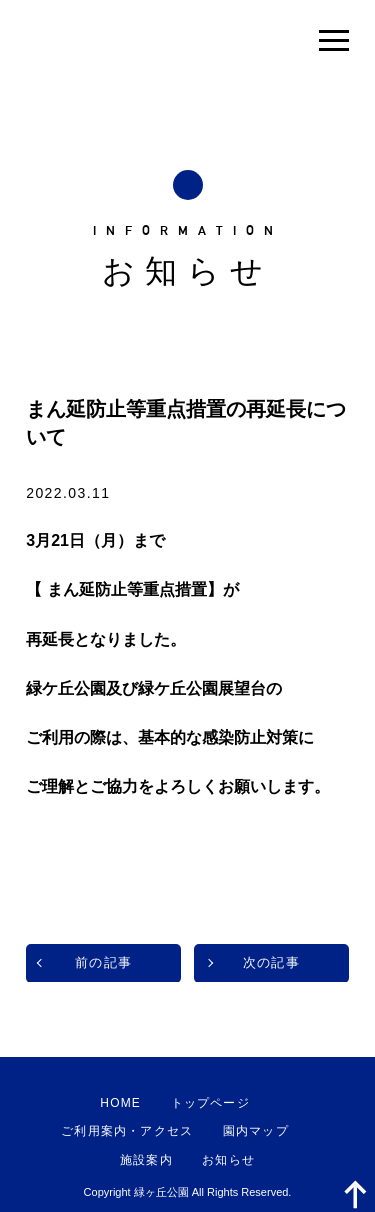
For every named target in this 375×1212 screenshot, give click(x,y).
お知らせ (228, 1160)
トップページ (210, 1103)
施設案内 (146, 1160)
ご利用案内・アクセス (127, 1131)
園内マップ (256, 1131)
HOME (120, 1103)
